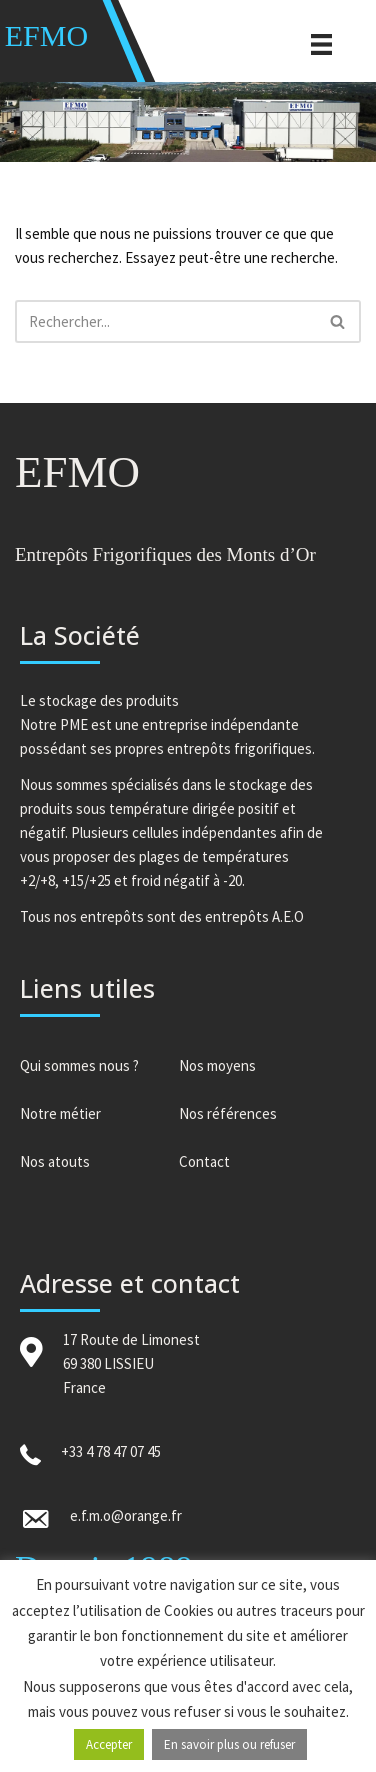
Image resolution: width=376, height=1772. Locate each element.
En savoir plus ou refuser (229, 1744)
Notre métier (60, 1113)
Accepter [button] (109, 1744)
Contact (204, 1161)
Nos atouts (55, 1161)
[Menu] (321, 43)
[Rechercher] (165, 321)
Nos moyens (217, 1065)
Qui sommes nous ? (79, 1065)
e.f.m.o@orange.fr (126, 1515)
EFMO (46, 35)
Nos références (228, 1113)
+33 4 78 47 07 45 (111, 1451)
